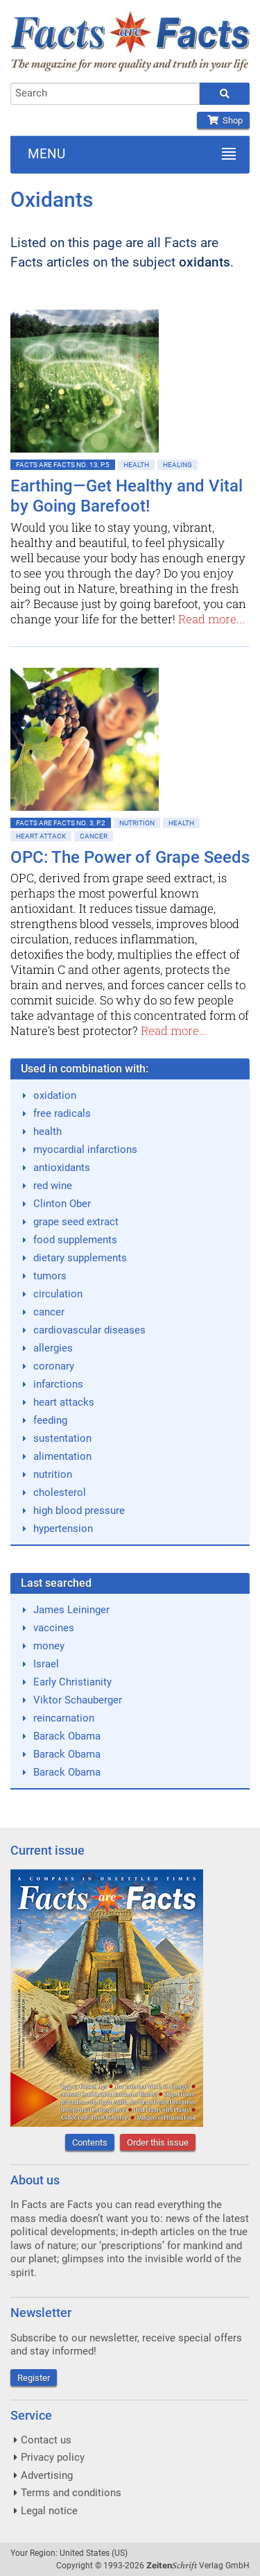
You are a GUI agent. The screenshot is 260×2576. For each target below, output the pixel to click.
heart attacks (63, 1402)
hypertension (63, 1528)
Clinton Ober (62, 1203)
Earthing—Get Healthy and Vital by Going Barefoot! (126, 496)
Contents (89, 2142)
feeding (50, 1420)
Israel (46, 1664)
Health (136, 465)
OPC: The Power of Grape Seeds (130, 857)
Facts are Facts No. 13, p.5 (63, 465)
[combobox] (105, 94)
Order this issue (158, 2142)
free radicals (62, 1113)
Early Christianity (72, 1682)
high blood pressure (79, 1510)
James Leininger (71, 1609)
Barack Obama (67, 1736)
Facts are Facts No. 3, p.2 (60, 823)
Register (33, 2378)
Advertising (47, 2475)
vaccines (53, 1628)
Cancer (93, 836)
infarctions (58, 1384)
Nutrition (137, 823)
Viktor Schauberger (77, 1700)
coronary (53, 1366)
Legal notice (49, 2511)
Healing (177, 465)
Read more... (211, 619)
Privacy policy (53, 2457)
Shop (223, 120)
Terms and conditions (71, 2492)
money (48, 1646)
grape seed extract (76, 1221)
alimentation (62, 1456)
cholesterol (59, 1492)
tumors (50, 1276)
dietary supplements (80, 1258)
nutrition (52, 1474)
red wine (52, 1185)
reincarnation (63, 1718)
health (47, 1131)
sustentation (62, 1438)
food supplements (75, 1240)
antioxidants (61, 1167)
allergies (53, 1348)
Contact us (46, 2440)
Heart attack (41, 836)
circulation (58, 1294)
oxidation (54, 1095)
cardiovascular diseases (89, 1330)
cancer (48, 1312)
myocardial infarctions (85, 1149)
